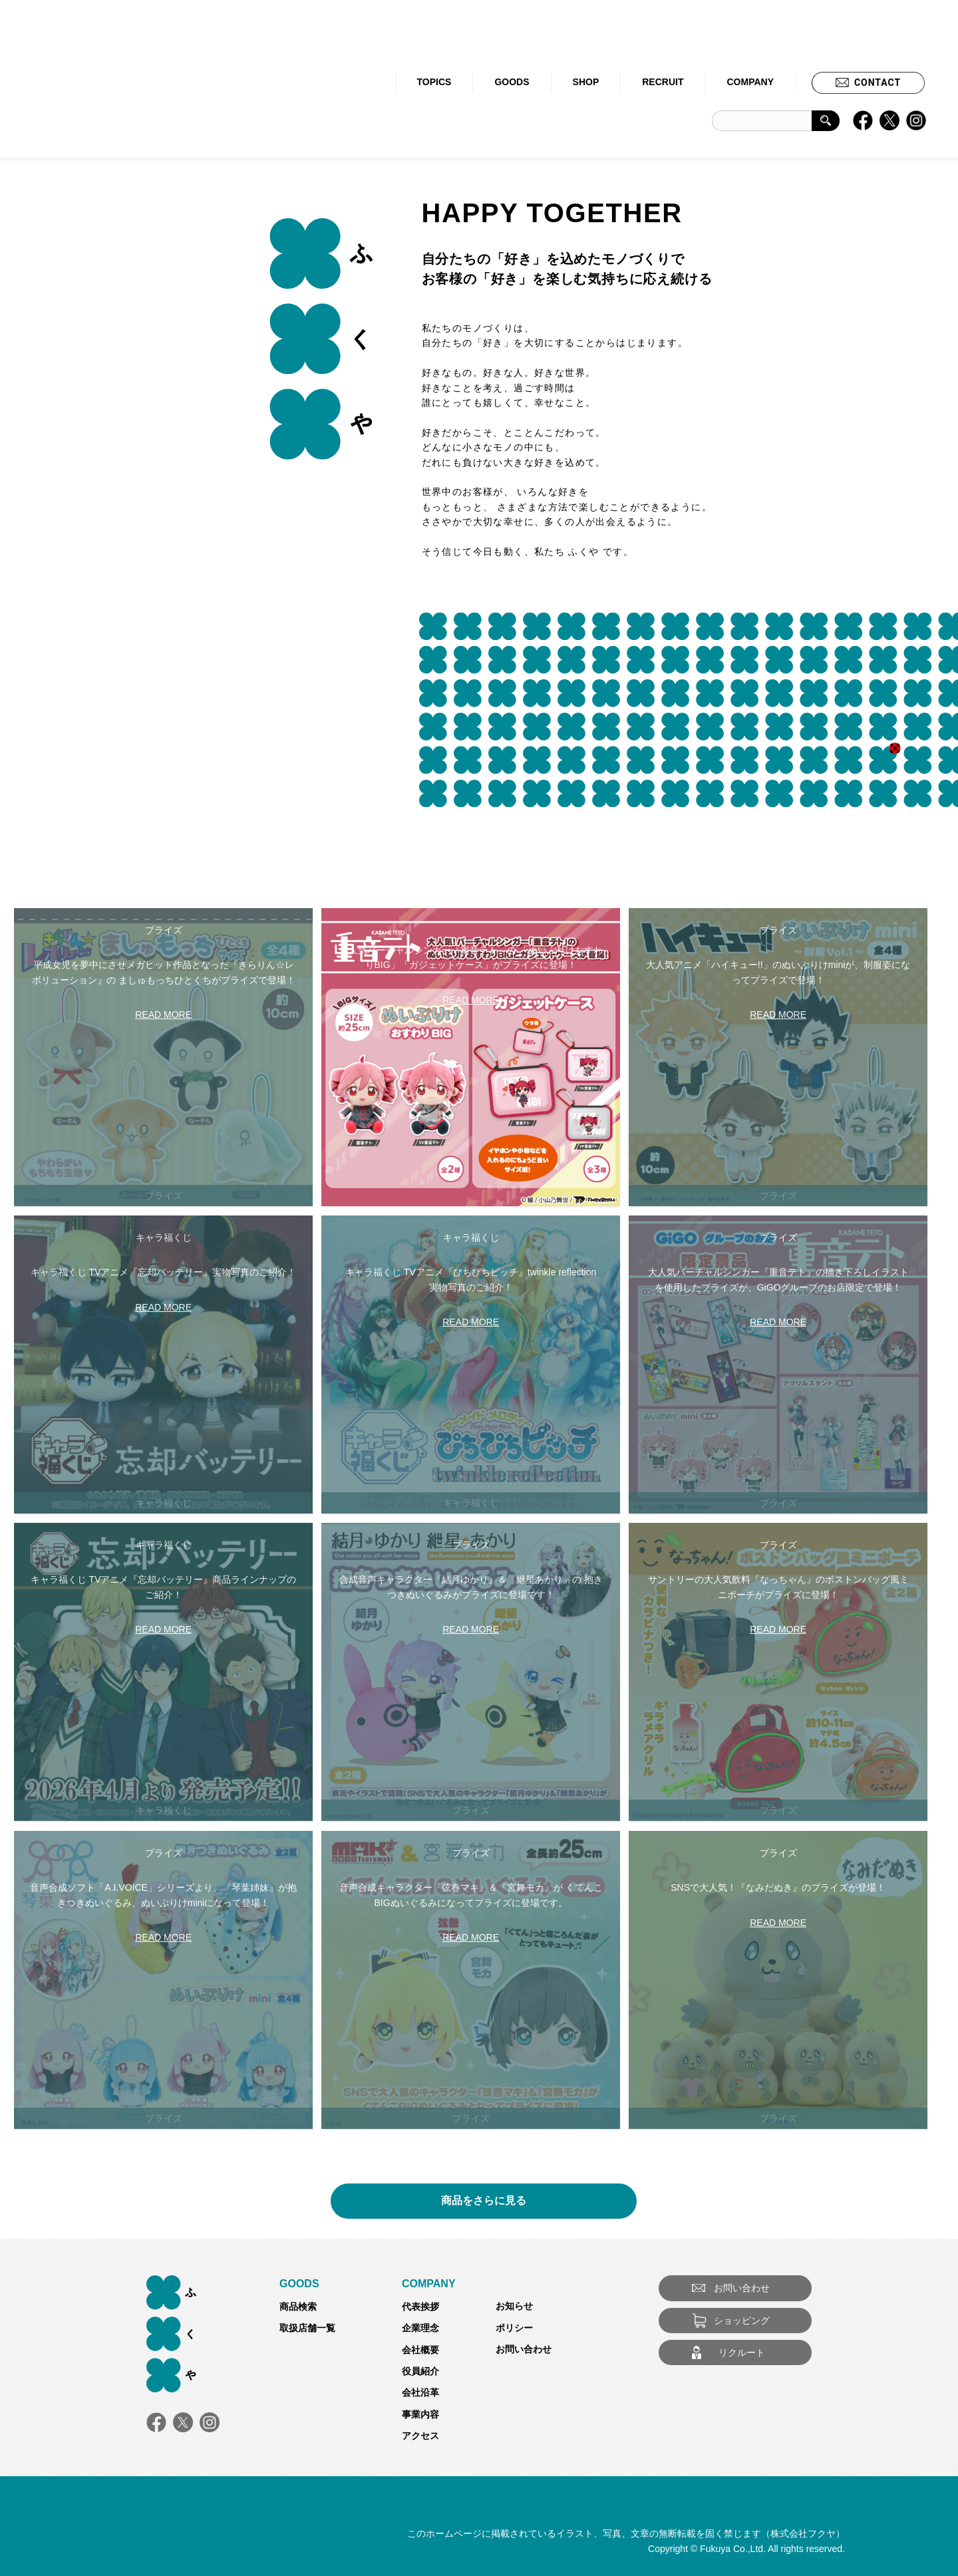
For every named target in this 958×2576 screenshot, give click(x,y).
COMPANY (750, 82)
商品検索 (298, 2306)
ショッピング (742, 2320)
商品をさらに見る (483, 2196)
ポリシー (514, 2328)
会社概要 (420, 2349)
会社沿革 (420, 2392)
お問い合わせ (524, 2349)
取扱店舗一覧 (307, 2328)
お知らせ (514, 2306)
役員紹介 (420, 2371)
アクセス (420, 2435)
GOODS (511, 82)
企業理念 (420, 2328)
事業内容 (420, 2414)
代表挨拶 (420, 2306)
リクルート (741, 2352)
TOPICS (434, 82)
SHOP (586, 82)
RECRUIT (662, 82)
